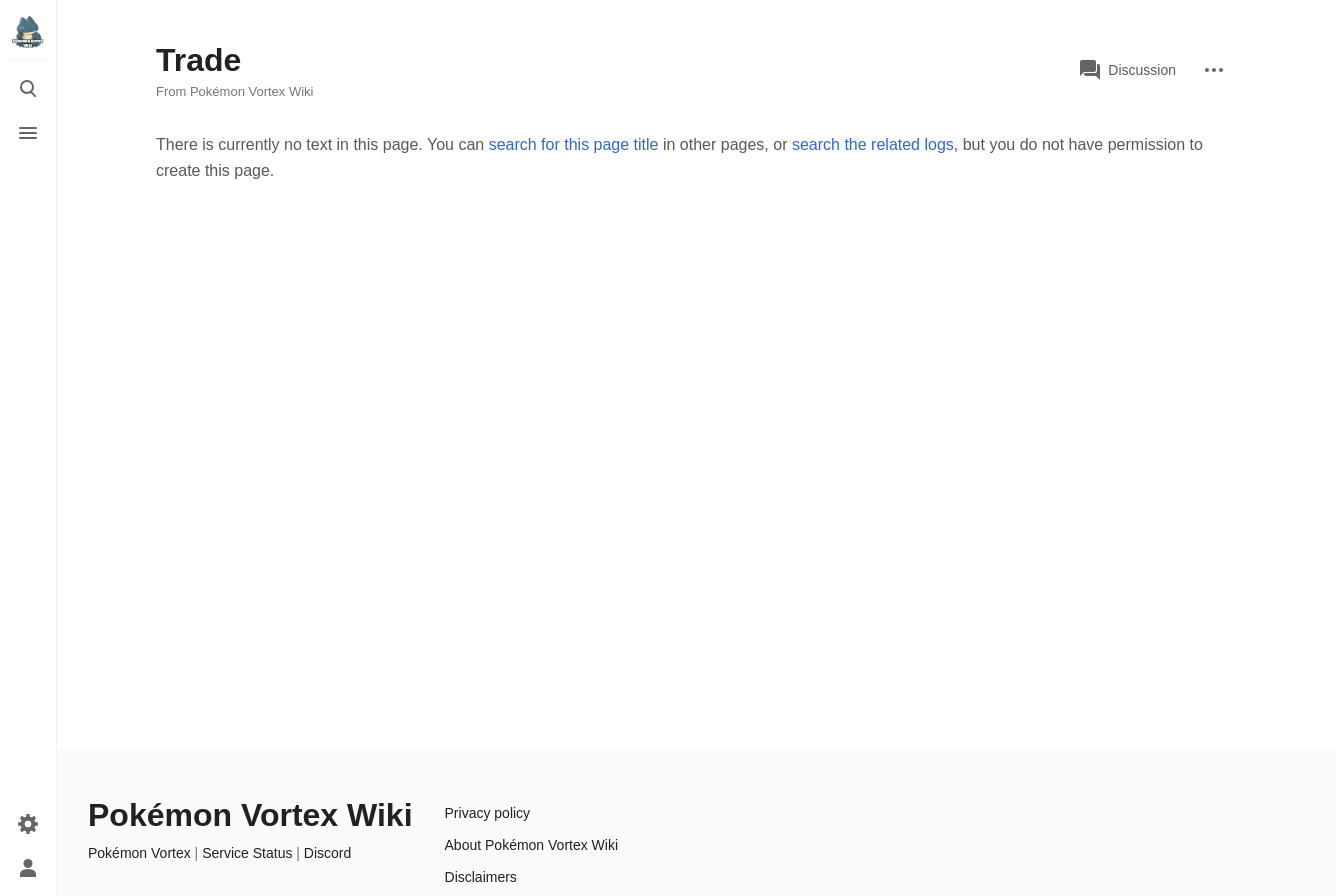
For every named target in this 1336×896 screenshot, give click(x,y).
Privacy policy (488, 813)
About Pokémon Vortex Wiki (532, 845)
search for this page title (574, 144)
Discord (327, 853)
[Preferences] (28, 824)
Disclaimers (481, 877)
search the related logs (873, 144)
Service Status (247, 853)
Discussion (1128, 70)
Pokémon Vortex (139, 853)
